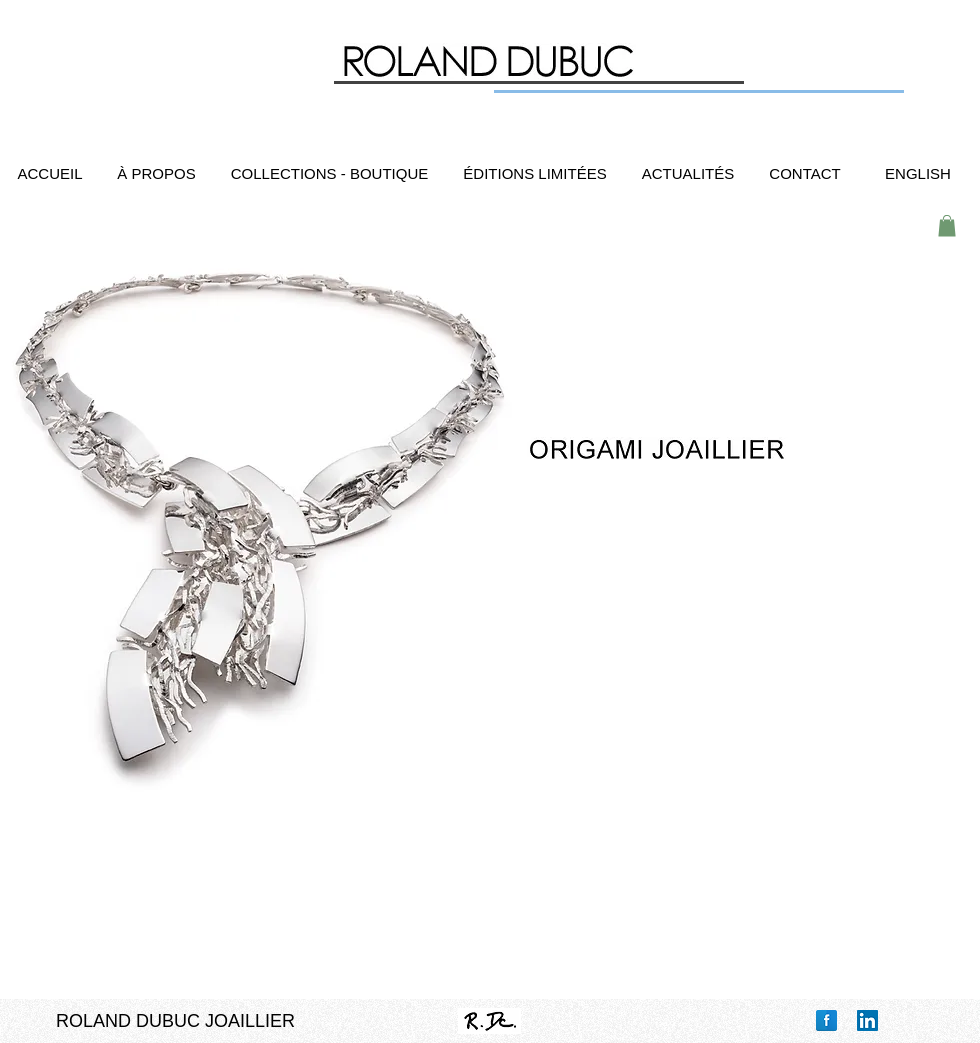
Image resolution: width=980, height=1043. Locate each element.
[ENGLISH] (918, 173)
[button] (947, 226)
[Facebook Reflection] (826, 1020)
